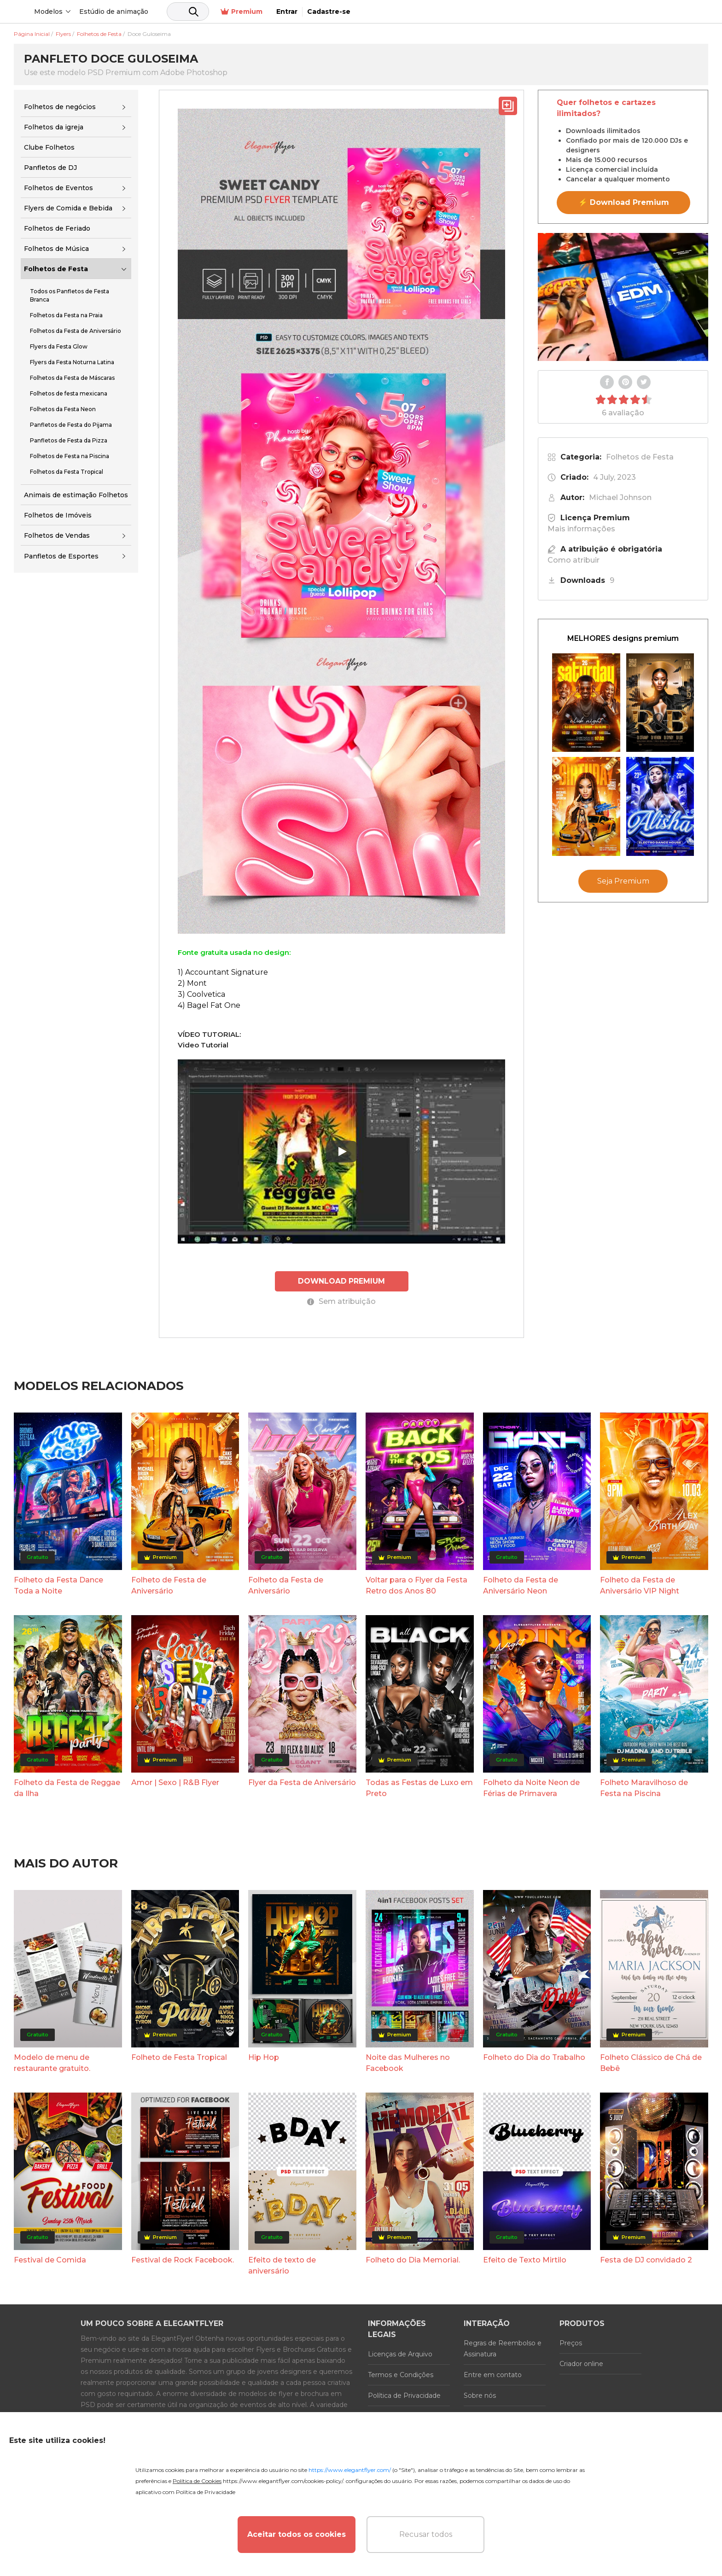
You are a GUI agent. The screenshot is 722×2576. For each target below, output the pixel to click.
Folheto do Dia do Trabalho (534, 2056)
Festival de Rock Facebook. (182, 2259)
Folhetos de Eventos (58, 188)
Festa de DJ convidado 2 (646, 2259)
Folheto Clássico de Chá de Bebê (651, 2062)
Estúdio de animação (184, 11)
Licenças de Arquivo (400, 2353)
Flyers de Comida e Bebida (68, 208)
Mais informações (581, 528)
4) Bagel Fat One (209, 1005)
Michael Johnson (620, 497)
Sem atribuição (341, 1301)
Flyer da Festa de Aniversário (302, 1782)
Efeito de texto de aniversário (282, 2264)
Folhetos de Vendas (57, 535)
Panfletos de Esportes (61, 556)
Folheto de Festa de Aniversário (168, 1585)
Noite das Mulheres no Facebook (408, 2062)
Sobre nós (480, 2394)
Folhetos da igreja (53, 127)
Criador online (581, 2363)
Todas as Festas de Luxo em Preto (419, 1787)
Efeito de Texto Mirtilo (524, 2259)
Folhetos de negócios (60, 107)
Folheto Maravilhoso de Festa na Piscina (644, 1787)
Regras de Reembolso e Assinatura (503, 2347)
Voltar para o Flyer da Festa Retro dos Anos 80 (416, 1585)
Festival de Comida (50, 2259)
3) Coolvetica (201, 994)
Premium (595, 11)
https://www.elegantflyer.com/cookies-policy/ (283, 2480)
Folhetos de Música (56, 248)
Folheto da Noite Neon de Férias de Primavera (531, 1787)
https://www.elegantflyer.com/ (350, 2469)
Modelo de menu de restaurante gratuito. (52, 2062)
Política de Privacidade (404, 2394)
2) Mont (192, 983)
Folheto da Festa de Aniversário (285, 1585)
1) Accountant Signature (223, 972)
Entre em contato (493, 2374)
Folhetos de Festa (56, 269)
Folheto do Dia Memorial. (413, 2259)
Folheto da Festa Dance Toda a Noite (58, 1585)
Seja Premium (623, 881)
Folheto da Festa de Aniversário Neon (520, 1585)
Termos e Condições (400, 2374)
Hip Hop (263, 2056)
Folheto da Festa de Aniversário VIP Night (639, 1585)
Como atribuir (573, 560)
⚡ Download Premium (623, 202)
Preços (570, 2342)
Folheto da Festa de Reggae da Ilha (67, 1787)
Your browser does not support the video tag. (623, 297)
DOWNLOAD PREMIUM (341, 1280)
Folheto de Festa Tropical (179, 2056)
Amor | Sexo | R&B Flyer (175, 1782)
